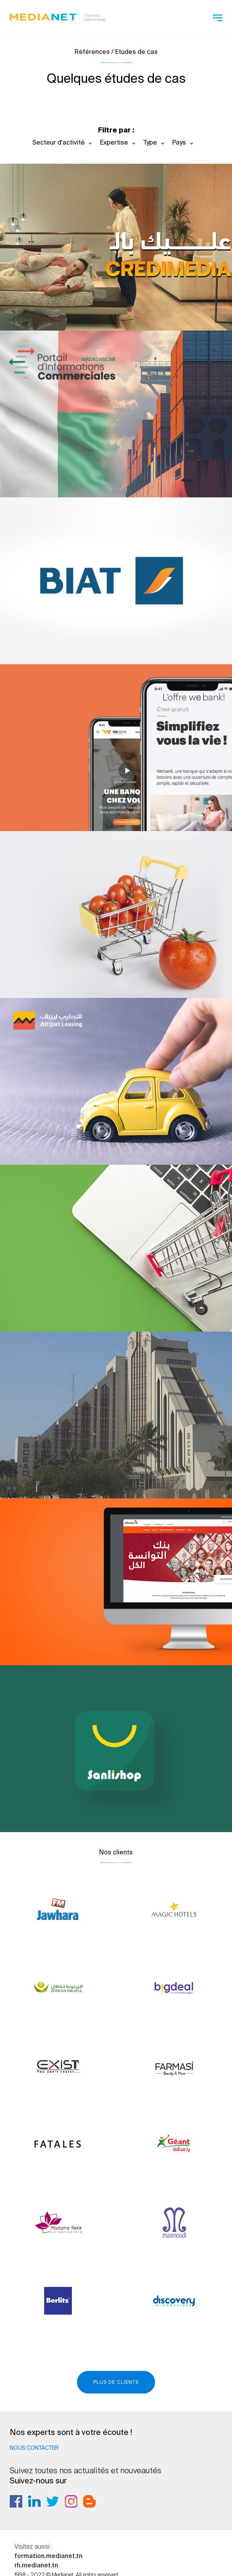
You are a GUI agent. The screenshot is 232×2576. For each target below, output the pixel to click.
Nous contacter (34, 2448)
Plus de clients (116, 2382)
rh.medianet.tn (36, 2565)
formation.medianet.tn (48, 2555)
